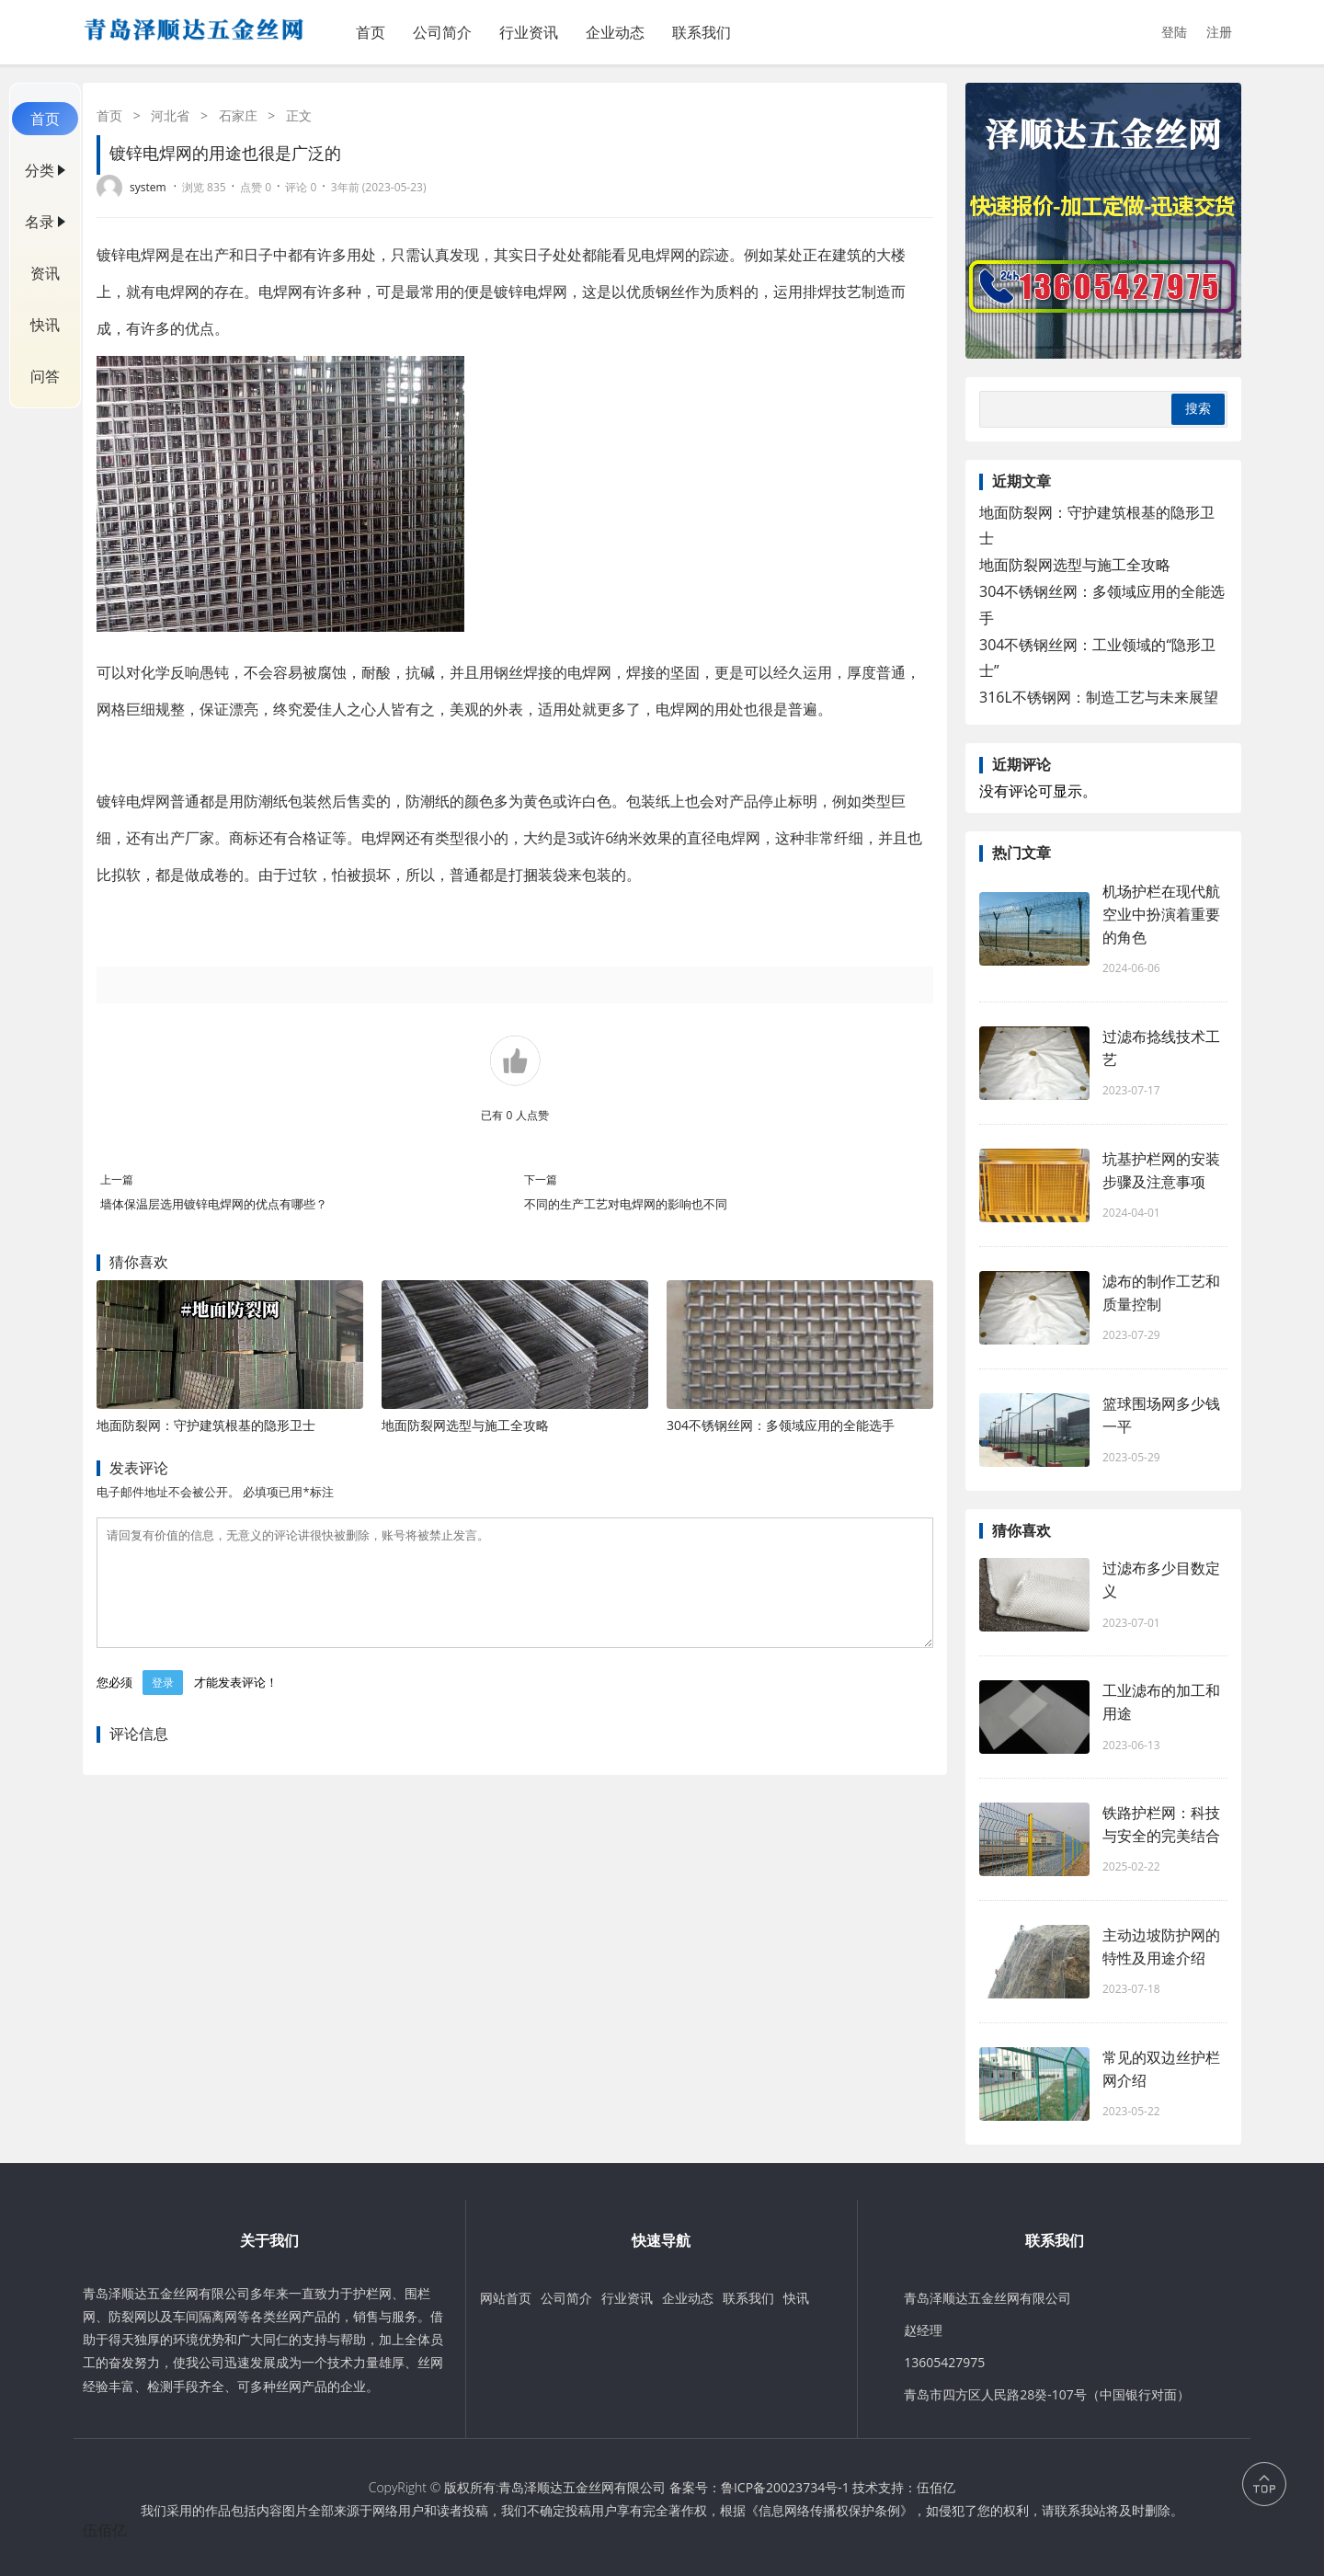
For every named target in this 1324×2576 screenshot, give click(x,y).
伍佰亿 (936, 2487)
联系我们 (701, 32)
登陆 (1174, 31)
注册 (1219, 31)
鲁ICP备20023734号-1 (785, 2487)
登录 (163, 1704)
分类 (39, 170)
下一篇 (540, 1179)
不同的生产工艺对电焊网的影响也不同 (625, 1204)
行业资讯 (528, 32)
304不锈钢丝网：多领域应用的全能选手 (781, 1425)
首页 (370, 32)
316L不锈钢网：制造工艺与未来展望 (1098, 697)
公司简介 (442, 32)
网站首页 (505, 2298)
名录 (39, 222)
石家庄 (238, 115)
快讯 (45, 325)
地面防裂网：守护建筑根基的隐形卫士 (206, 1425)
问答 (45, 376)
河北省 (170, 115)
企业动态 (615, 32)
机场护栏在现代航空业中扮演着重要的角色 (1161, 914)
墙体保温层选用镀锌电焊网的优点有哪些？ (213, 1204)
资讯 (45, 273)
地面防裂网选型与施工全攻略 (465, 1425)
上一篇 (116, 1179)
